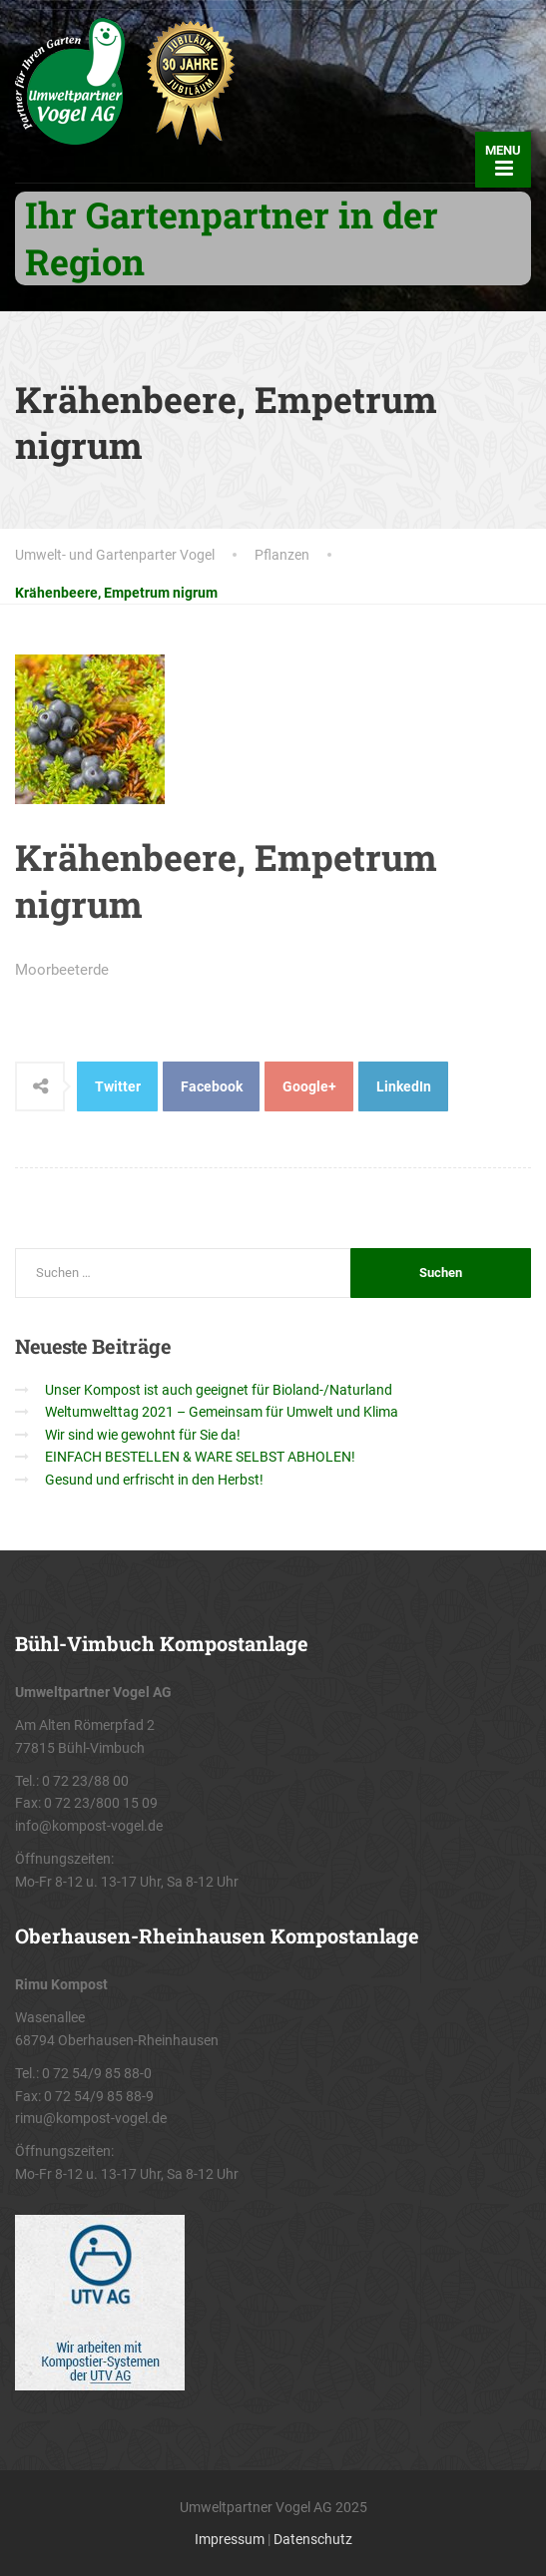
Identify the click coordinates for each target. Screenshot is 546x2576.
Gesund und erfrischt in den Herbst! (154, 1480)
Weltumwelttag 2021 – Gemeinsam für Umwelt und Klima (221, 1412)
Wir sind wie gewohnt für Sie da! (143, 1435)
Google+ (309, 1086)
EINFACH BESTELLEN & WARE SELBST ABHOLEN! (200, 1457)
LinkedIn (403, 1086)
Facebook (212, 1086)
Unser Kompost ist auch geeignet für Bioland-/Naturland (218, 1390)
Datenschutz (312, 2539)
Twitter (118, 1086)
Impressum (230, 2539)
